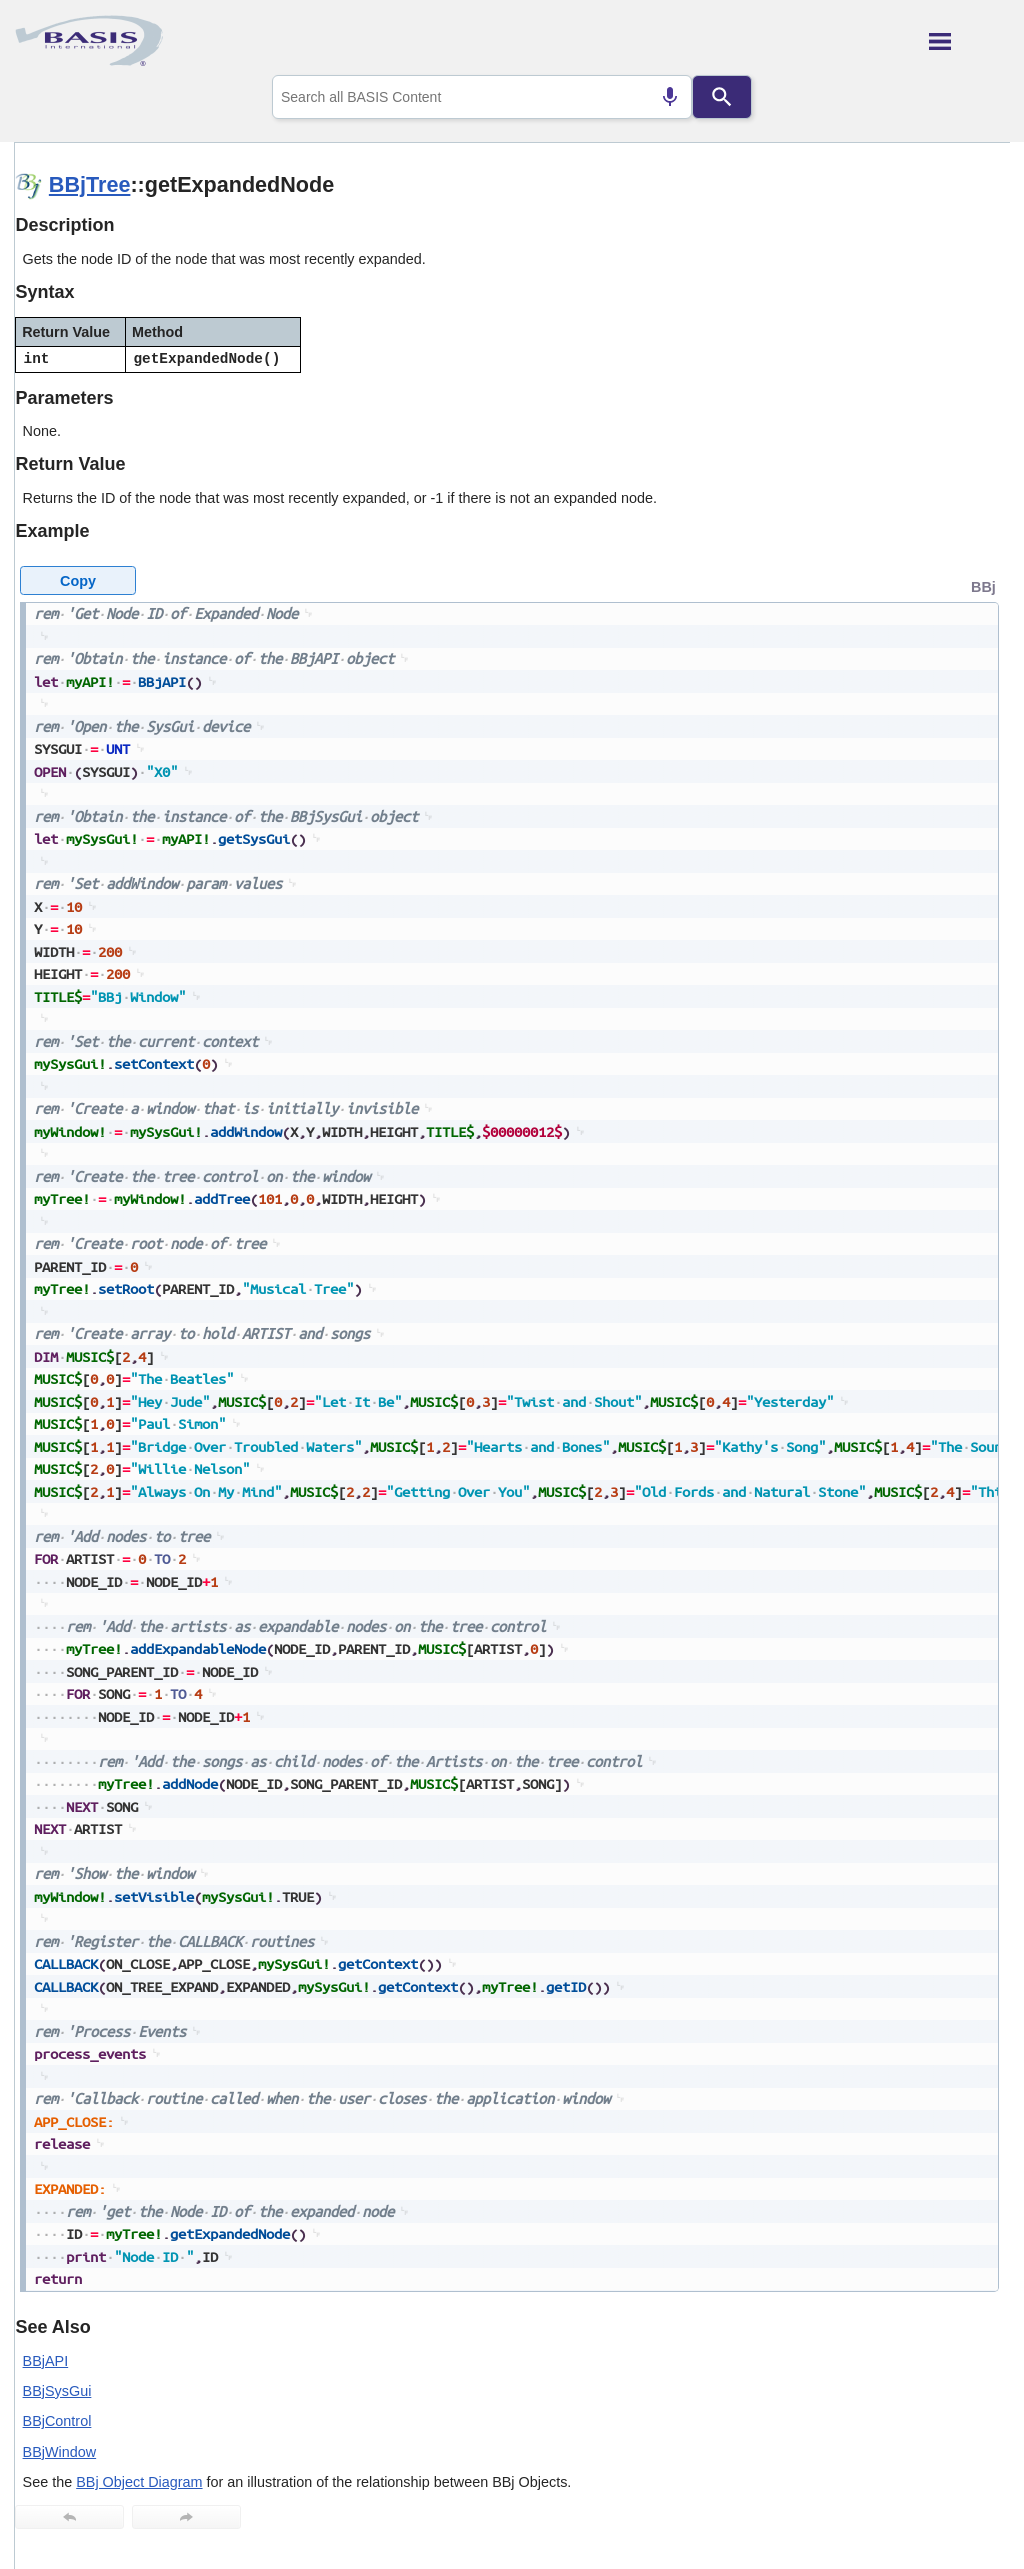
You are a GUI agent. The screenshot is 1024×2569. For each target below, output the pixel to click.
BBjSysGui (57, 2391)
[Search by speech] (670, 97)
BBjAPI (46, 2361)
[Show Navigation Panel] (969, 41)
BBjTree (90, 184)
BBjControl (57, 2421)
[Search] (722, 97)
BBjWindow (60, 2452)
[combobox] (482, 97)
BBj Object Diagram (139, 2482)
